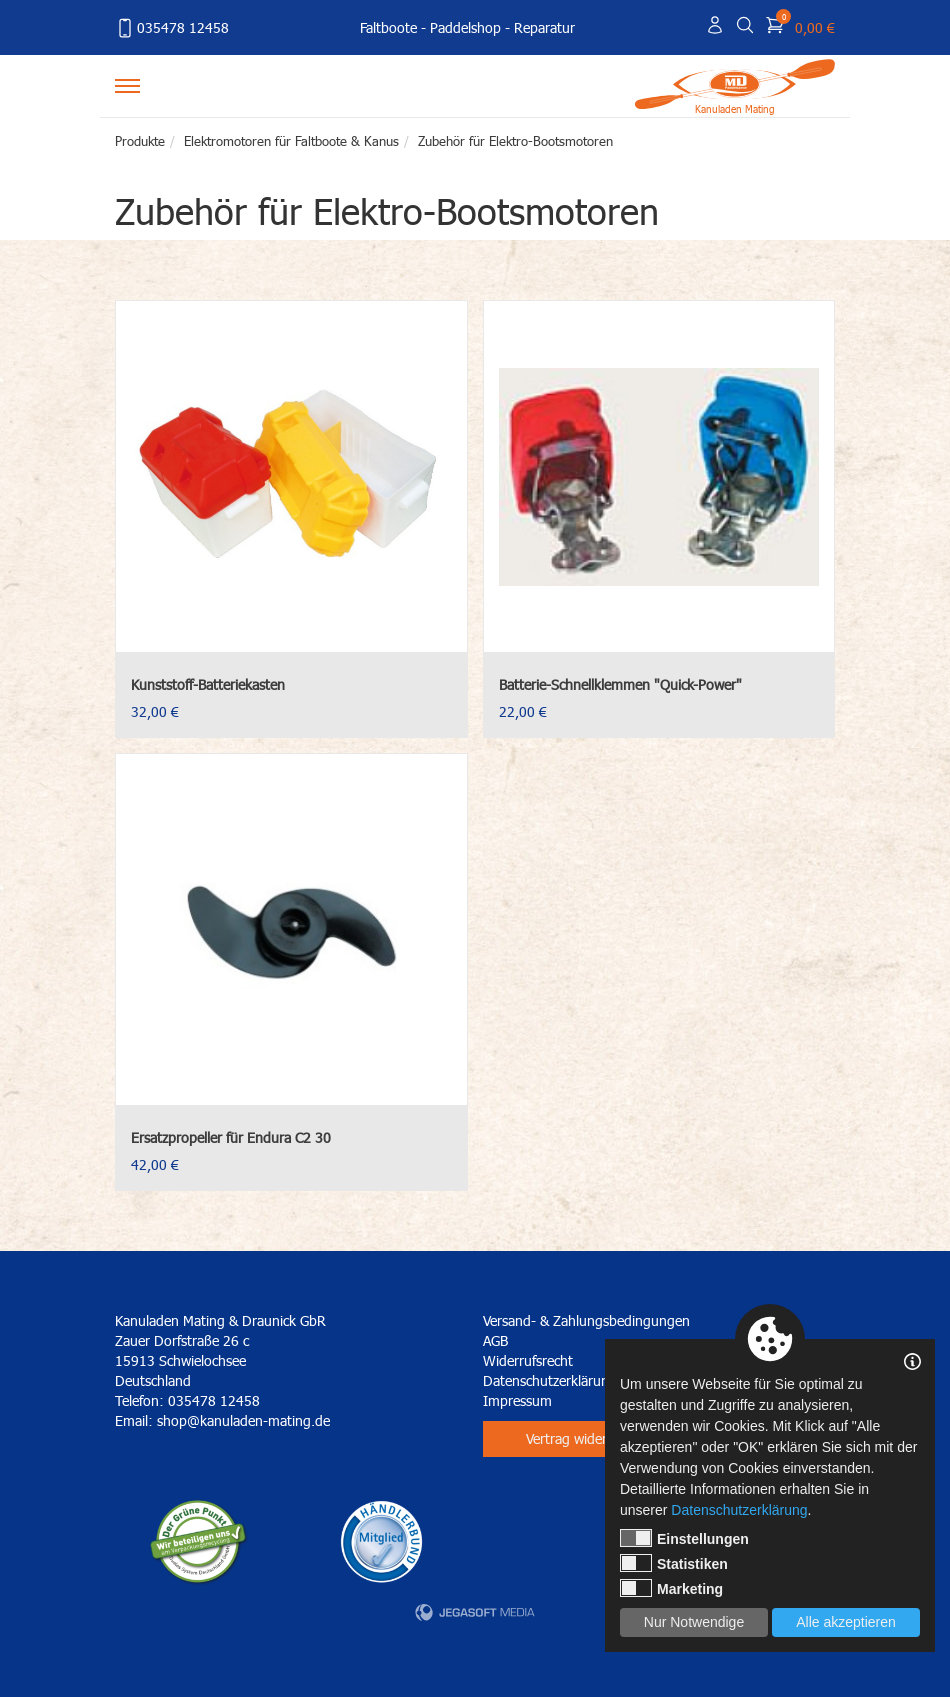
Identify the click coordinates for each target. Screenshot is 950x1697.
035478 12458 (172, 28)
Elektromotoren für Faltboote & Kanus (291, 141)
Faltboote (388, 27)
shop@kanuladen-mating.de (243, 1420)
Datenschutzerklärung (739, 1510)
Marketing (671, 1588)
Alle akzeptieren (846, 1622)
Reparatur (544, 27)
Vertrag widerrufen (582, 1438)
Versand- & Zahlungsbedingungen (586, 1320)
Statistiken (674, 1563)
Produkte (140, 141)
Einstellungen (684, 1538)
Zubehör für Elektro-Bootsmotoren (515, 141)
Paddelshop (465, 27)
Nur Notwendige (694, 1622)
